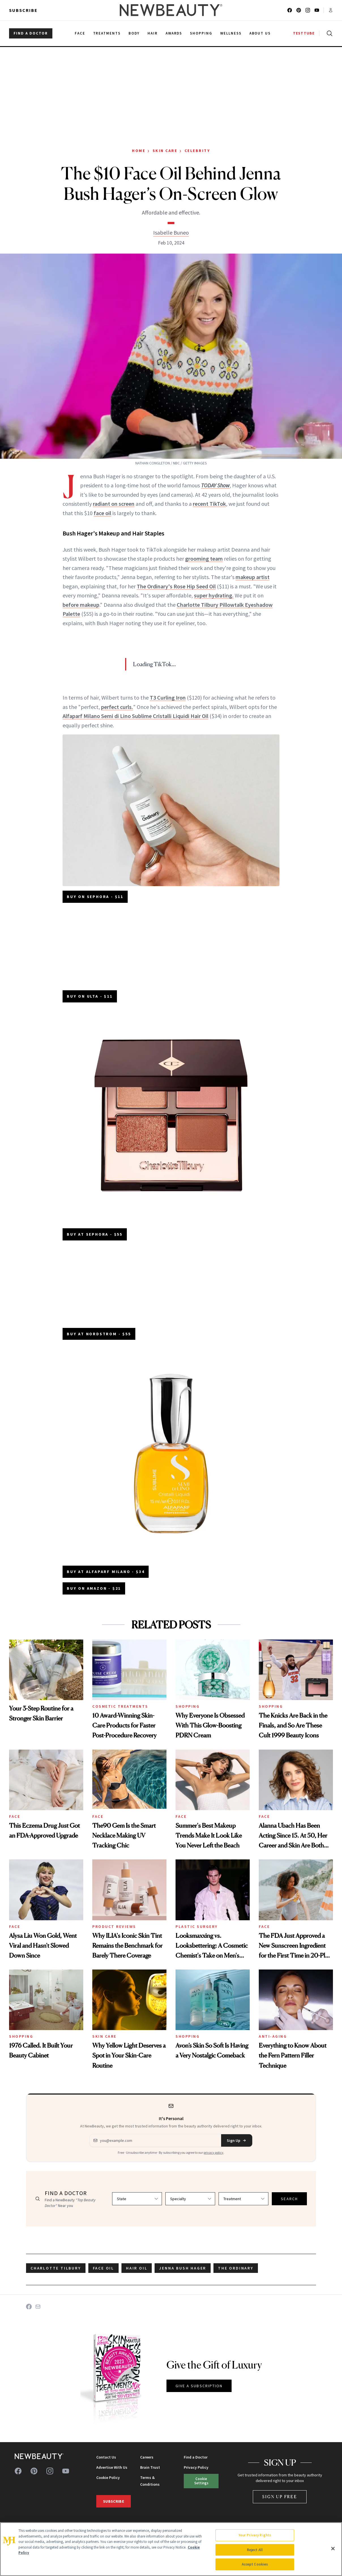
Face (14, 1816)
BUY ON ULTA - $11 (90, 996)
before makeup (81, 604)
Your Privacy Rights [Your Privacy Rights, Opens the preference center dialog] (255, 2535)
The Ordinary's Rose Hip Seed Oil (176, 586)
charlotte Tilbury (56, 2268)
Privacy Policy (196, 2467)
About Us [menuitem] (260, 33)
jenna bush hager (182, 2268)
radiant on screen (113, 503)
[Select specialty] (190, 2198)
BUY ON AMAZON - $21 (94, 1588)
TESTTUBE (304, 33)
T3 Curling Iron (168, 697)
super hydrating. (214, 595)
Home (138, 150)
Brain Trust (150, 2467)
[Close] (333, 2548)
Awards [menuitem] (174, 33)
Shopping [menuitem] (201, 33)
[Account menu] (330, 10)
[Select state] (137, 2198)
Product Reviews (114, 1926)
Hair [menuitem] (153, 33)
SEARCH (289, 2198)
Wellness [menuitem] (230, 33)
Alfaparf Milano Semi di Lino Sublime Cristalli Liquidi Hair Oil (135, 715)
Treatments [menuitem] (107, 33)
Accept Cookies (255, 2564)
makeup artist (253, 576)
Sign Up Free (279, 2496)
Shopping (188, 1706)
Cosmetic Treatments (120, 1706)
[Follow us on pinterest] (298, 10)
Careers (146, 2457)
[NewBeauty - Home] (171, 10)
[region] (171, 2549)
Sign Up (237, 2140)
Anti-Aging (273, 2036)
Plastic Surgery (197, 1926)
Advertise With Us (111, 2467)
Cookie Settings (201, 2480)
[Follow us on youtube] (317, 10)
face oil (102, 513)
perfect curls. (117, 706)
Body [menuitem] (134, 33)
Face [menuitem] (80, 33)
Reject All (255, 2549)
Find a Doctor (196, 2457)
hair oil (136, 2268)
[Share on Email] (38, 2306)
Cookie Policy (108, 2477)
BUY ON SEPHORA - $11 (95, 896)
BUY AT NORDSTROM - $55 (99, 1333)
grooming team (204, 558)
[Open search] (328, 33)
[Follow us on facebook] (289, 10)
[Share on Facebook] (29, 2306)
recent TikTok (209, 503)
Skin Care (165, 150)
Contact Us (106, 2457)
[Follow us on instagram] (307, 10)
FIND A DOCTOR (31, 33)
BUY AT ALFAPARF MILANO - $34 (105, 1571)
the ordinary (235, 2268)
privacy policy (213, 2152)
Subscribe (23, 10)
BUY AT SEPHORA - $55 (95, 1234)
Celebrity (197, 150)
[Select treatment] (243, 2198)
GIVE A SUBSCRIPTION (199, 2385)
